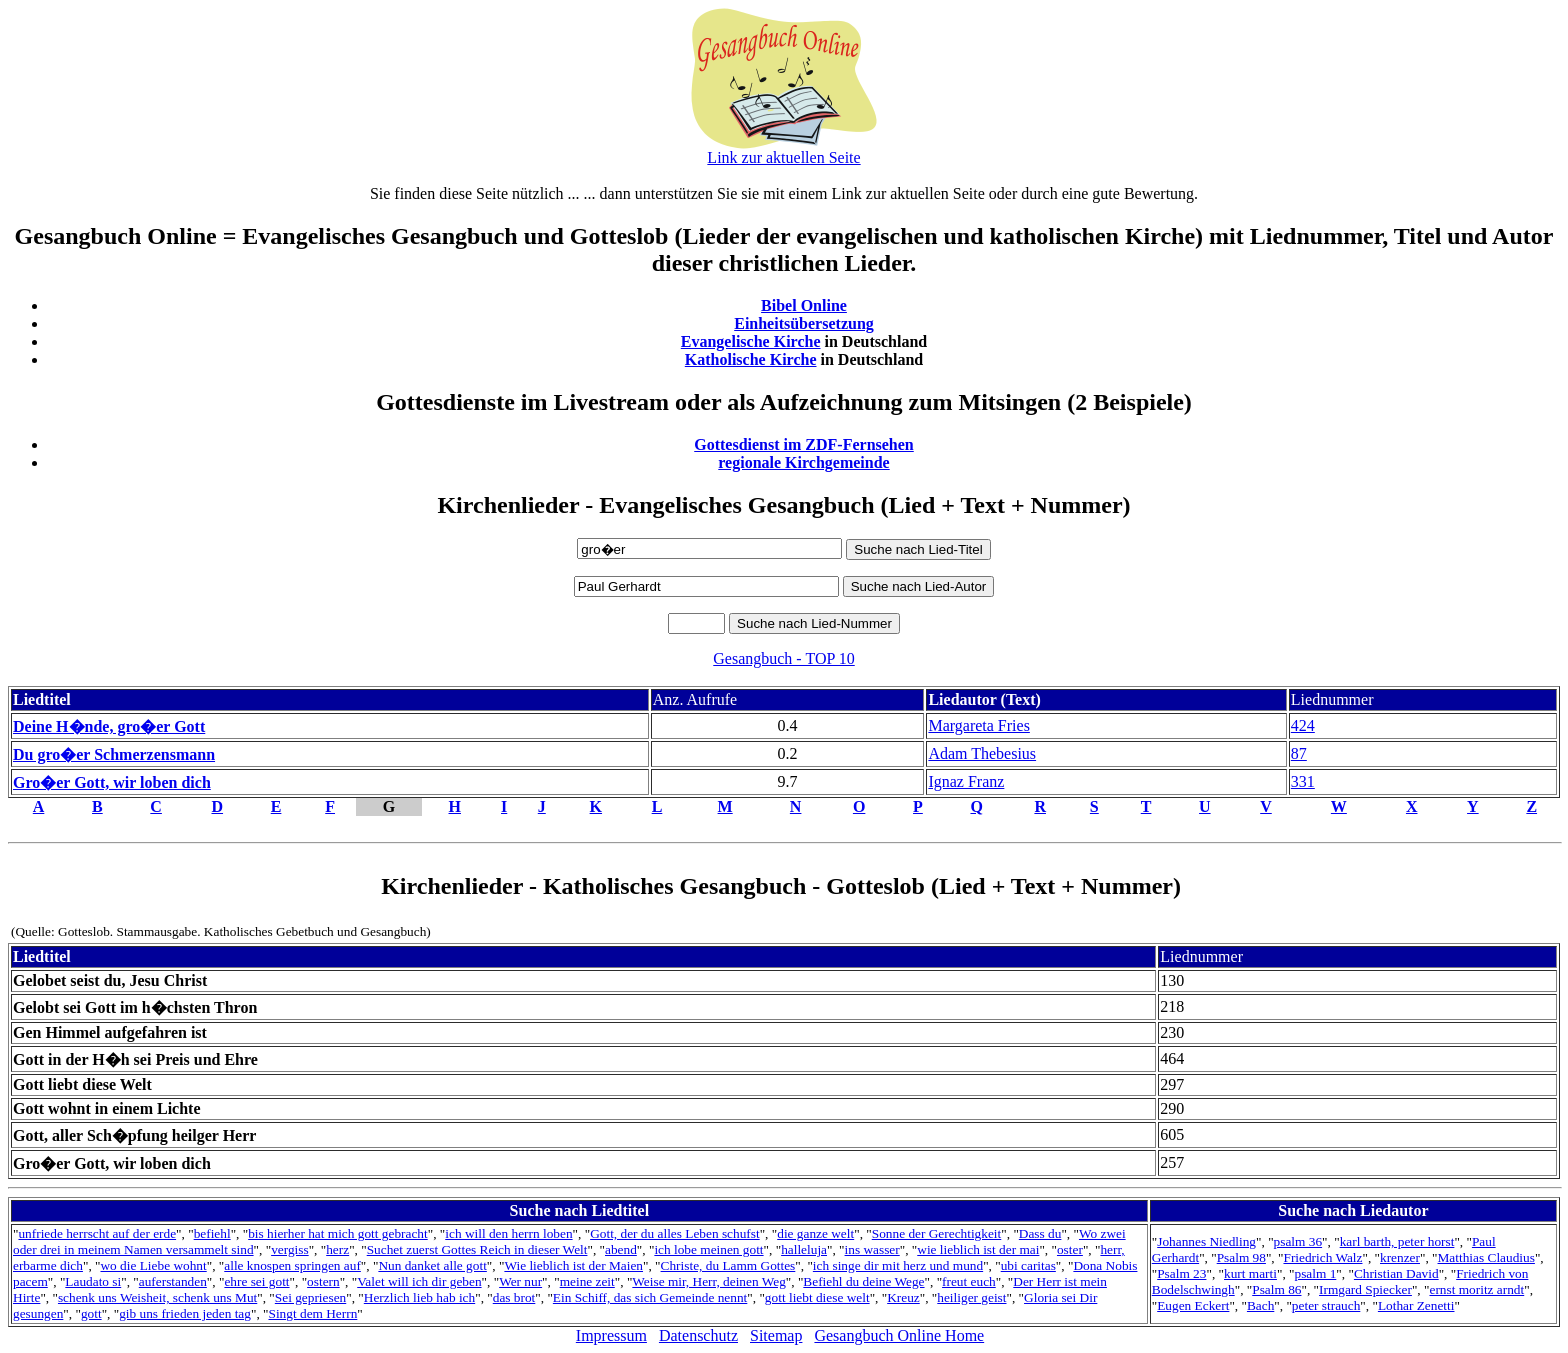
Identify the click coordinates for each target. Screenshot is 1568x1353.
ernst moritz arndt (1476, 1289)
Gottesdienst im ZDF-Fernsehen (804, 444)
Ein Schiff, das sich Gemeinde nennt (650, 1297)
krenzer (1400, 1257)
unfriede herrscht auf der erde (97, 1233)
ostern (323, 1281)
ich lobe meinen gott (708, 1249)
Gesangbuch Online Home (899, 1335)
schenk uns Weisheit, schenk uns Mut (157, 1297)
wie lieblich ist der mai (978, 1249)
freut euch (969, 1281)
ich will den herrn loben (508, 1233)
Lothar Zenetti (1416, 1305)
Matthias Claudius (1486, 1257)
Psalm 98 (1241, 1257)
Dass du (1040, 1233)
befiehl (212, 1233)
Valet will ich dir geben (419, 1281)
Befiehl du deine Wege (863, 1281)
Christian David (1396, 1273)
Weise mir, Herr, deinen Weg (708, 1281)
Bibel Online (804, 305)
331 (1303, 781)
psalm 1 (1315, 1273)
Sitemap (776, 1335)
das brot (514, 1297)
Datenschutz (698, 1335)
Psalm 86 (1276, 1289)
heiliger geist (971, 1297)
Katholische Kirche (751, 359)
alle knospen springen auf (292, 1265)
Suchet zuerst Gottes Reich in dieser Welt (477, 1249)
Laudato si (93, 1281)
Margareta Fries (978, 725)
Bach (1260, 1305)
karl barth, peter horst (1397, 1241)
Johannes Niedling (1206, 1241)
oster (1070, 1249)
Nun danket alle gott (432, 1265)
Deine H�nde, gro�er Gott (109, 726)
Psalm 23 (1181, 1273)
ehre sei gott (256, 1281)
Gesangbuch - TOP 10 (783, 658)
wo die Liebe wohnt (153, 1265)
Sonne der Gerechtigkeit (937, 1233)
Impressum (611, 1335)
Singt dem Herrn (312, 1313)
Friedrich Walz (1322, 1257)
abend (621, 1249)
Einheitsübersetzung (804, 323)
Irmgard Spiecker (1365, 1289)
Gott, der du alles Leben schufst (675, 1233)
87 (1299, 753)
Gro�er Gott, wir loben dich (112, 782)
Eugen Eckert (1193, 1305)
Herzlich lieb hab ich (419, 1297)
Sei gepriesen (310, 1297)
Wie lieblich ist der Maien (573, 1265)
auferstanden (173, 1281)
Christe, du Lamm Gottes (728, 1265)
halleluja (804, 1249)
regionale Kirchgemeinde (803, 462)
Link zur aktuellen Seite (783, 157)
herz (337, 1249)
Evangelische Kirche (751, 341)
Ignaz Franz (966, 781)
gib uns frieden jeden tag (185, 1313)
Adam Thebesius (982, 753)
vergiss (290, 1249)
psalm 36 (1298, 1241)
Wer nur (520, 1281)
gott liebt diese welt (817, 1297)
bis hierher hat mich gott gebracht (338, 1233)
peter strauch (1326, 1305)
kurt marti (1250, 1273)
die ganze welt (815, 1233)
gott (91, 1313)
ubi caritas (1028, 1265)
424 (1303, 725)
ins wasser (872, 1249)
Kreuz (903, 1297)
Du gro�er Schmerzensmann (114, 754)
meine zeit (587, 1281)
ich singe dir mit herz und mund (898, 1265)
